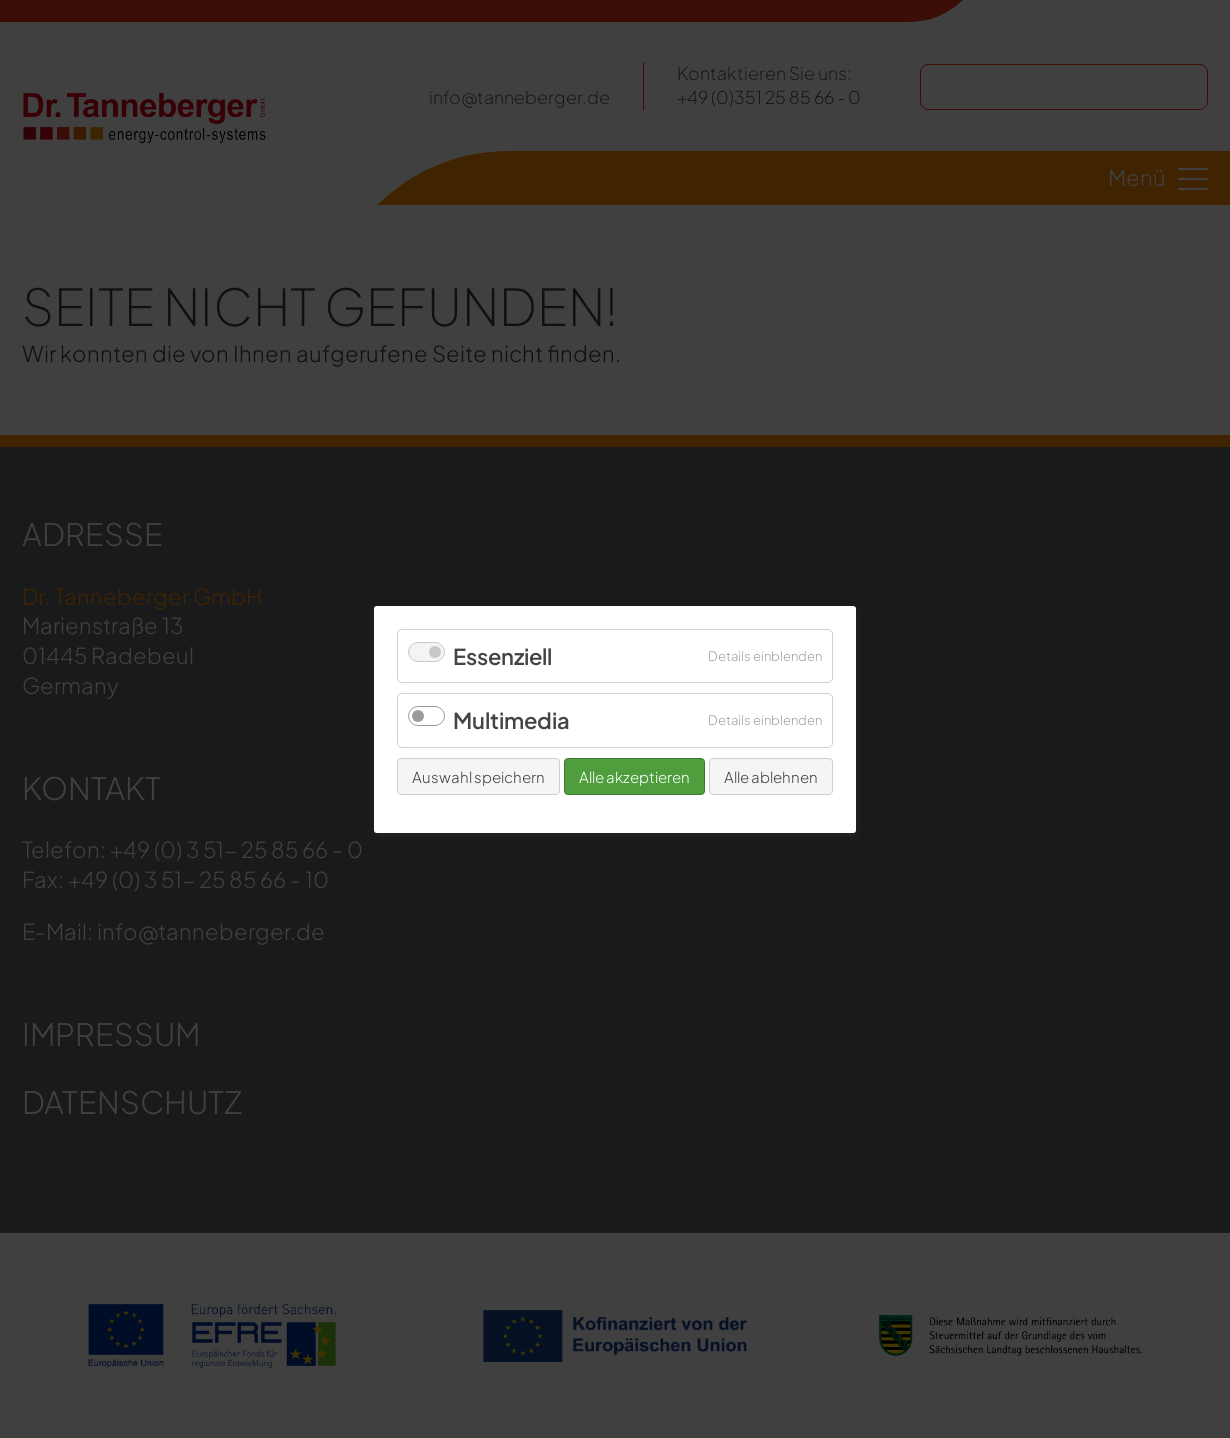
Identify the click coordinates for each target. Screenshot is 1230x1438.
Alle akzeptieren (634, 775)
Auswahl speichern (478, 775)
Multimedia (511, 720)
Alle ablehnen (771, 775)
